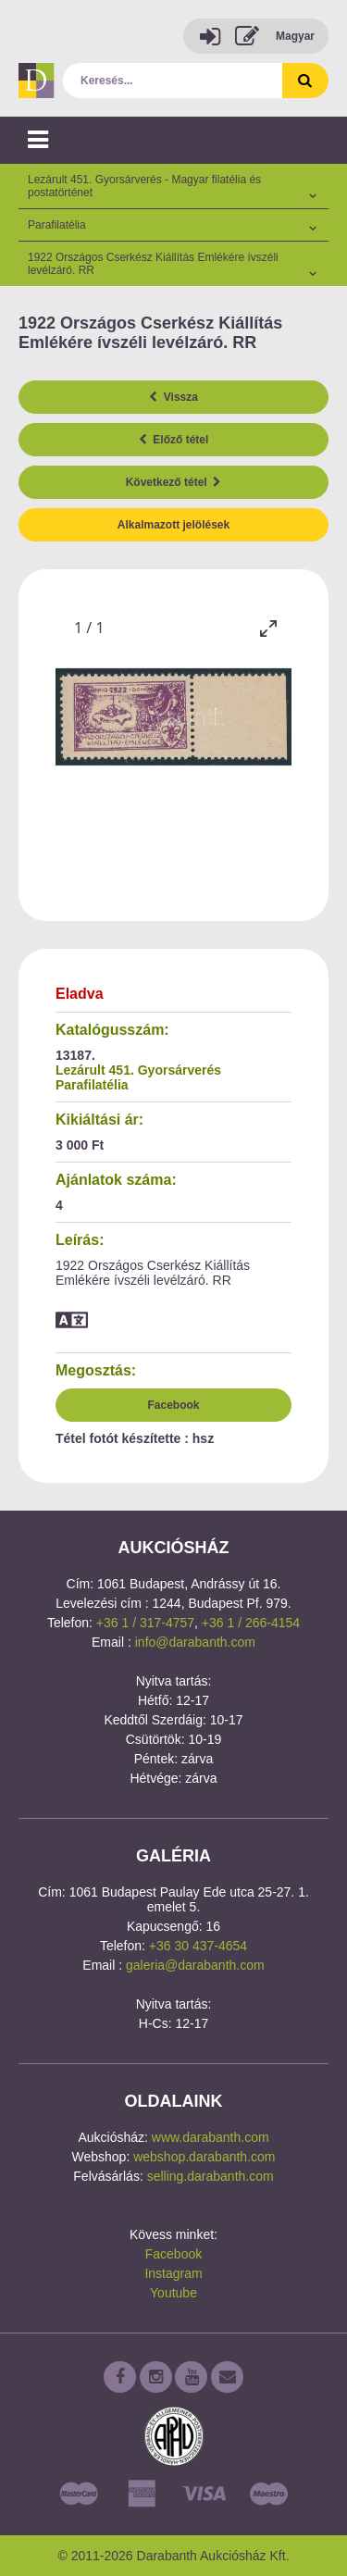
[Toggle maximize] (268, 628)
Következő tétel (174, 482)
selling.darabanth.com (210, 2176)
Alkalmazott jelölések (173, 524)
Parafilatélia (92, 1084)
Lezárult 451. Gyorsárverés (138, 1070)
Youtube (173, 2292)
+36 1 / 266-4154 (251, 1622)
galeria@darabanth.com (195, 1965)
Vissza (173, 397)
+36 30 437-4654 (198, 1945)
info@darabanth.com (195, 1642)
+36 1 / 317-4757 (145, 1622)
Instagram (173, 2273)
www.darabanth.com (210, 2137)
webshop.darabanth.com (204, 2156)
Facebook (173, 1405)
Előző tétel (174, 439)
